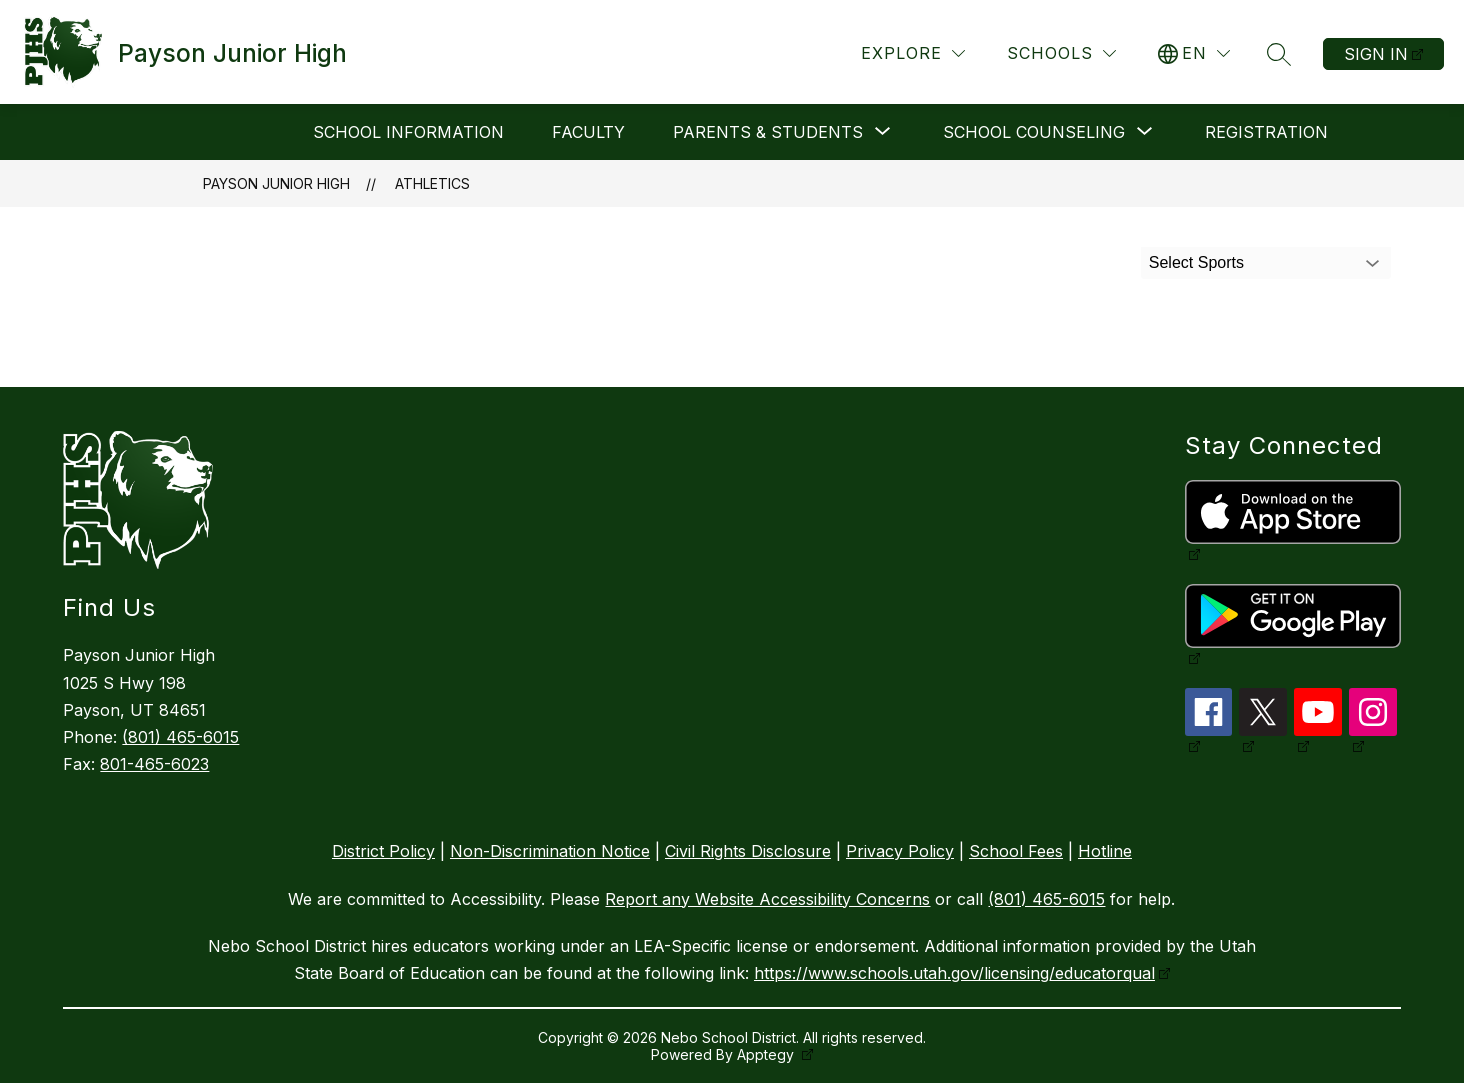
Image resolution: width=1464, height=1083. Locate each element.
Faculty (588, 132)
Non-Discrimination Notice (550, 851)
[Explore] (913, 53)
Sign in (1376, 54)
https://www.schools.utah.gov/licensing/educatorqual (954, 973)
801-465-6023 (154, 764)
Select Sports (1196, 262)
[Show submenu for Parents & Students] (768, 132)
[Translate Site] (1194, 53)
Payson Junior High (276, 183)
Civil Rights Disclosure (748, 851)
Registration (1266, 132)
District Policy (383, 851)
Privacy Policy (900, 851)
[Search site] (1279, 54)
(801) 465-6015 (180, 737)
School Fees (1016, 851)
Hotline (1105, 851)
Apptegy (767, 1054)
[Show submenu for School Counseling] (1034, 132)
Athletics (432, 183)
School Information (408, 132)
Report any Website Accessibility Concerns (767, 899)
